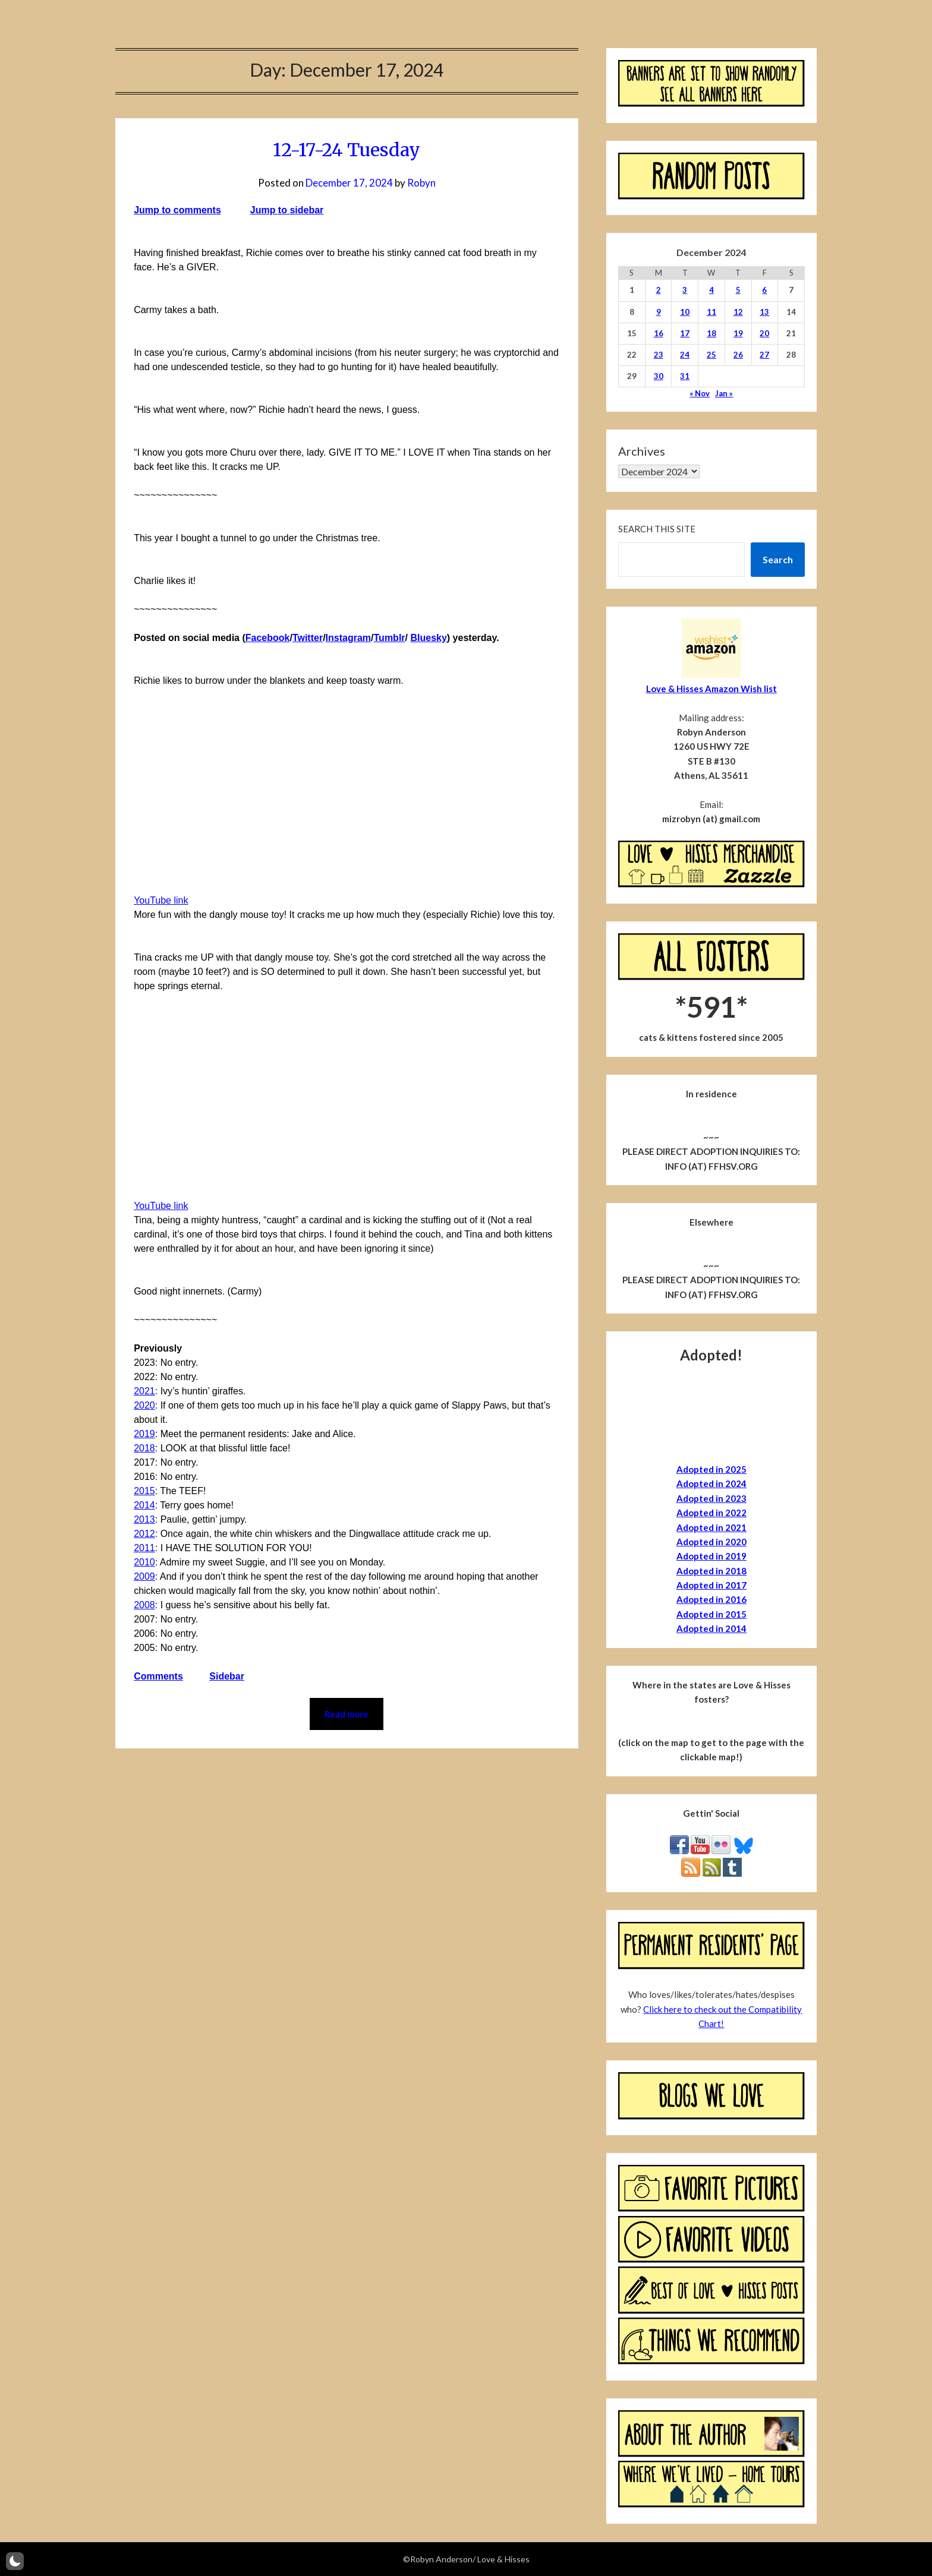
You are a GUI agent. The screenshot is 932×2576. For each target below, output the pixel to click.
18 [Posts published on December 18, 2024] (711, 333)
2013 (144, 1519)
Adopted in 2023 (711, 1498)
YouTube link (161, 900)
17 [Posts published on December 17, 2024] (684, 333)
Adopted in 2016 (711, 1599)
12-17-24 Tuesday (346, 149)
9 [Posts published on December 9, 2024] (658, 312)
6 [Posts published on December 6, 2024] (764, 290)
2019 (144, 1434)
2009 (144, 1576)
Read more (347, 1714)
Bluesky (428, 638)
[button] (15, 2561)
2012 (144, 1534)
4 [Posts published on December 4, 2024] (711, 290)
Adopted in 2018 (711, 1570)
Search (778, 559)
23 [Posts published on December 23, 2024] (658, 354)
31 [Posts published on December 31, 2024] (684, 376)
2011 (144, 1548)
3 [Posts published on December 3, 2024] (684, 290)
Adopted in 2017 (711, 1585)
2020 (144, 1405)
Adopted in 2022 (711, 1512)
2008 (144, 1605)
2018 (144, 1448)
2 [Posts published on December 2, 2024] (658, 290)
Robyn (421, 182)
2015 (144, 1491)
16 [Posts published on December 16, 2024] (658, 333)
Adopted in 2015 (711, 1614)
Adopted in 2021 (711, 1527)
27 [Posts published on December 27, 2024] (764, 354)
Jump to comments (177, 210)
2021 (144, 1391)
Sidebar (226, 1676)
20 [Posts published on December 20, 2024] (764, 333)
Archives (641, 451)
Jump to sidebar (287, 210)
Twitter (307, 638)
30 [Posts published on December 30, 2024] (658, 376)
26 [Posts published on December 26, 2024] (738, 354)
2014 (144, 1505)
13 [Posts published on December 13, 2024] (764, 312)
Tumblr (389, 638)
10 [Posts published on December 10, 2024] (684, 312)
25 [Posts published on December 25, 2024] (711, 354)
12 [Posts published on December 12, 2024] (738, 312)
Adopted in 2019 (711, 1556)
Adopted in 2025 (711, 1469)
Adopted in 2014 (711, 1628)
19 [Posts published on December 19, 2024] (738, 333)
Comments (158, 1676)
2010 (144, 1562)
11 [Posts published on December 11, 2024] (711, 312)
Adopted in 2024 (711, 1483)
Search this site (656, 528)
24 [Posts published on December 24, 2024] (684, 354)
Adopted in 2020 (711, 1541)
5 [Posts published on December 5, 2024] (738, 290)
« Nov (699, 393)
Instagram (348, 638)
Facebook (267, 638)
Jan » (724, 393)
